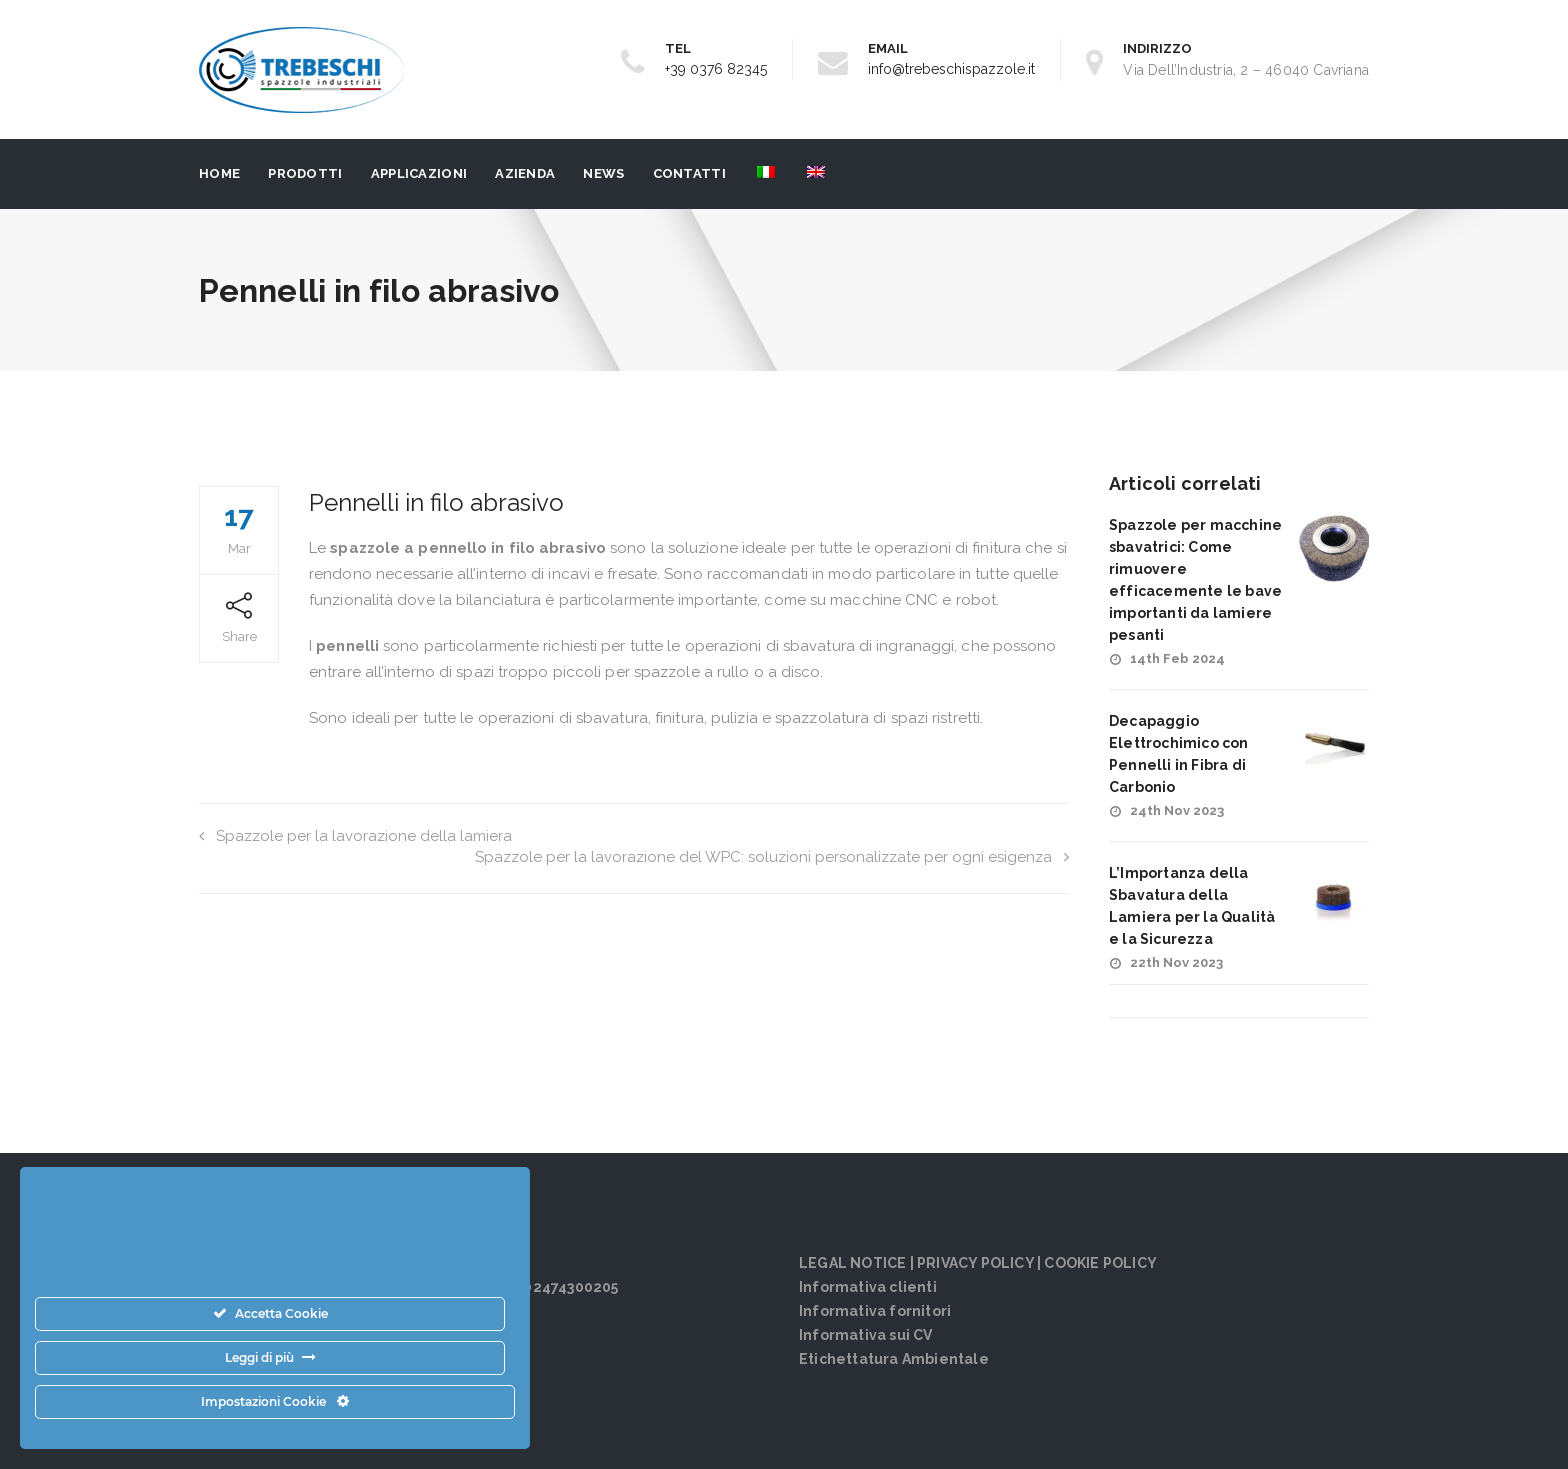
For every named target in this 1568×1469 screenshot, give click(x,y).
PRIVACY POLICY (975, 1263)
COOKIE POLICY (1100, 1263)
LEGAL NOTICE (852, 1263)
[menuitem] (764, 174)
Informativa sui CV (866, 1335)
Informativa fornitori (875, 1311)
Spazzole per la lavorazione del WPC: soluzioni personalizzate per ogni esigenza (772, 857)
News (603, 173)
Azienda (525, 173)
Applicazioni (419, 173)
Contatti (689, 173)
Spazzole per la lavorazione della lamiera (355, 836)
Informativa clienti (868, 1287)
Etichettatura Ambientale (894, 1359)
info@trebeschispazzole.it (951, 69)
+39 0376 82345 (716, 69)
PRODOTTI (305, 173)
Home (219, 173)
